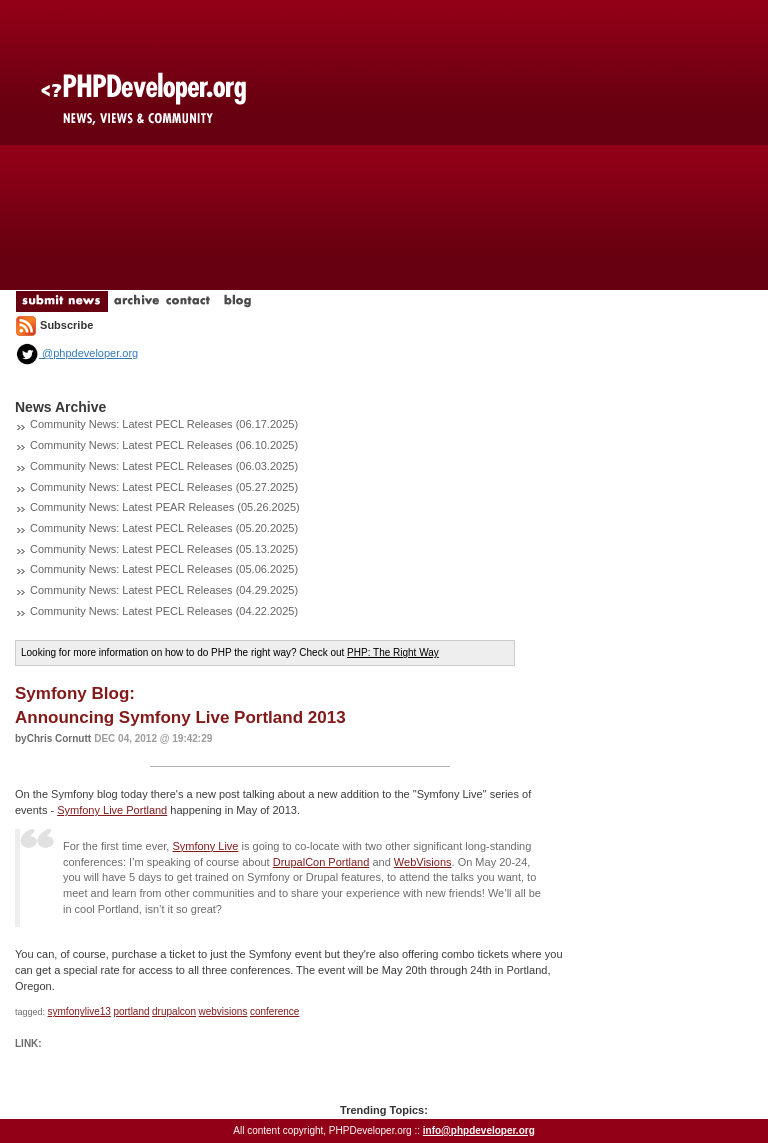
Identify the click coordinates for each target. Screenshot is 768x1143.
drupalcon (174, 1011)
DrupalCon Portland (321, 862)
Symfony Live (205, 846)
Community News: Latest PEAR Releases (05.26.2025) (165, 507)
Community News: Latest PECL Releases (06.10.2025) (164, 445)
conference (274, 1011)
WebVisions (423, 862)
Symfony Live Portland (112, 810)
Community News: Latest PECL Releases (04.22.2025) (164, 611)
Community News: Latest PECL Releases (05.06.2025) (164, 569)
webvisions (223, 1011)
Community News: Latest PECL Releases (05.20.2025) (164, 528)
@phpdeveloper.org (76, 353)
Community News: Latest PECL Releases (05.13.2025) (164, 549)
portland (131, 1011)
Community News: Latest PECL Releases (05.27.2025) (164, 487)
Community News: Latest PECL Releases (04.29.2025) (164, 590)
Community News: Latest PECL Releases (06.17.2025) (164, 424)
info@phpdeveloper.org (479, 1130)
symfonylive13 (79, 1011)
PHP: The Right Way (393, 652)
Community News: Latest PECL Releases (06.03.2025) (164, 466)
